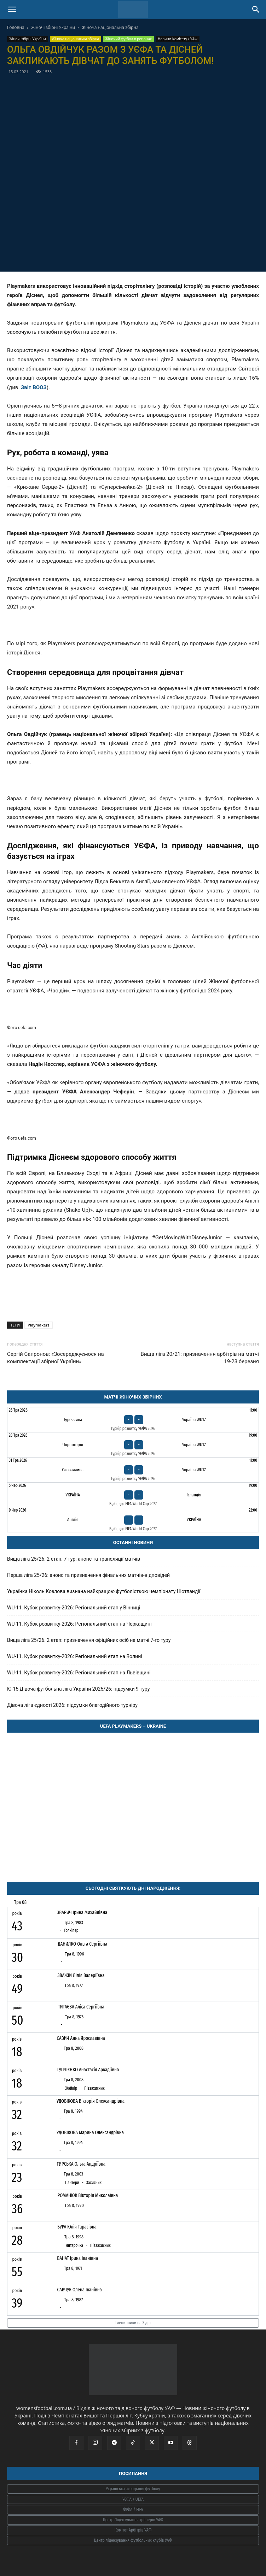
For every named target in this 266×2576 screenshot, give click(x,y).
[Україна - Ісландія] (133, 1495)
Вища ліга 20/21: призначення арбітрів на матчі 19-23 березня (200, 1358)
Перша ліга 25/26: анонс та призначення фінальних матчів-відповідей (88, 1575)
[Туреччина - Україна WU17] (133, 1419)
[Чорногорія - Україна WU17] (133, 1444)
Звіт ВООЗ (34, 387)
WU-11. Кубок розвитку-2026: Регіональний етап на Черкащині (79, 1624)
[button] (12, 9)
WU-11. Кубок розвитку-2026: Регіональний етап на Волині (74, 1656)
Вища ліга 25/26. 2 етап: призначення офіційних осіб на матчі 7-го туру (88, 1640)
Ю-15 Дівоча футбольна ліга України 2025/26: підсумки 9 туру (78, 1689)
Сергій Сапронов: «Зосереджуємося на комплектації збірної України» (55, 1358)
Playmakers (39, 1325)
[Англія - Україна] (133, 1519)
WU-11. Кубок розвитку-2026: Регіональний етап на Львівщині (78, 1672)
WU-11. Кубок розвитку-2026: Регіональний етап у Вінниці (73, 1607)
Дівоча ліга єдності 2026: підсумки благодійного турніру (72, 1705)
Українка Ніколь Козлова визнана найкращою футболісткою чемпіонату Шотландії (103, 1591)
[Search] (256, 9)
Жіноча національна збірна (110, 27)
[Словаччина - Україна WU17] (133, 1470)
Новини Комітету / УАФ (177, 38)
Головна (15, 27)
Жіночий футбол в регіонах (128, 38)
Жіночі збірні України (53, 27)
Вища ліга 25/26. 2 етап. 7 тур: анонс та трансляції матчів (73, 1559)
